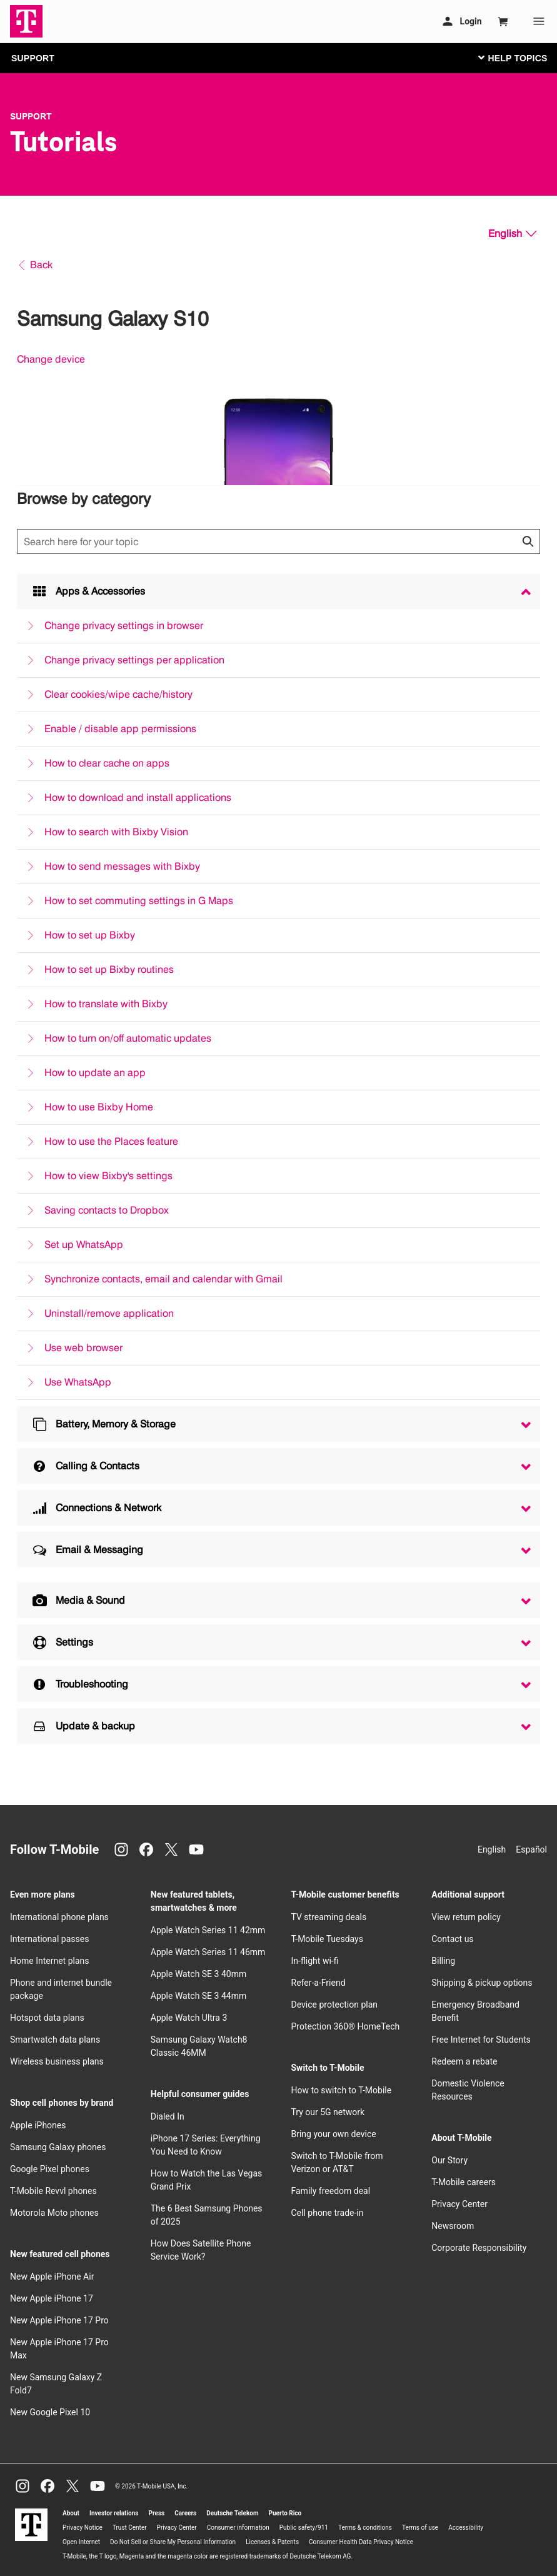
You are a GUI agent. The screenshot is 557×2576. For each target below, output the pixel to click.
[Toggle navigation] (510, 57)
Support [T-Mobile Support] (31, 116)
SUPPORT (32, 58)
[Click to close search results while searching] (527, 541)
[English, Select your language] (512, 234)
